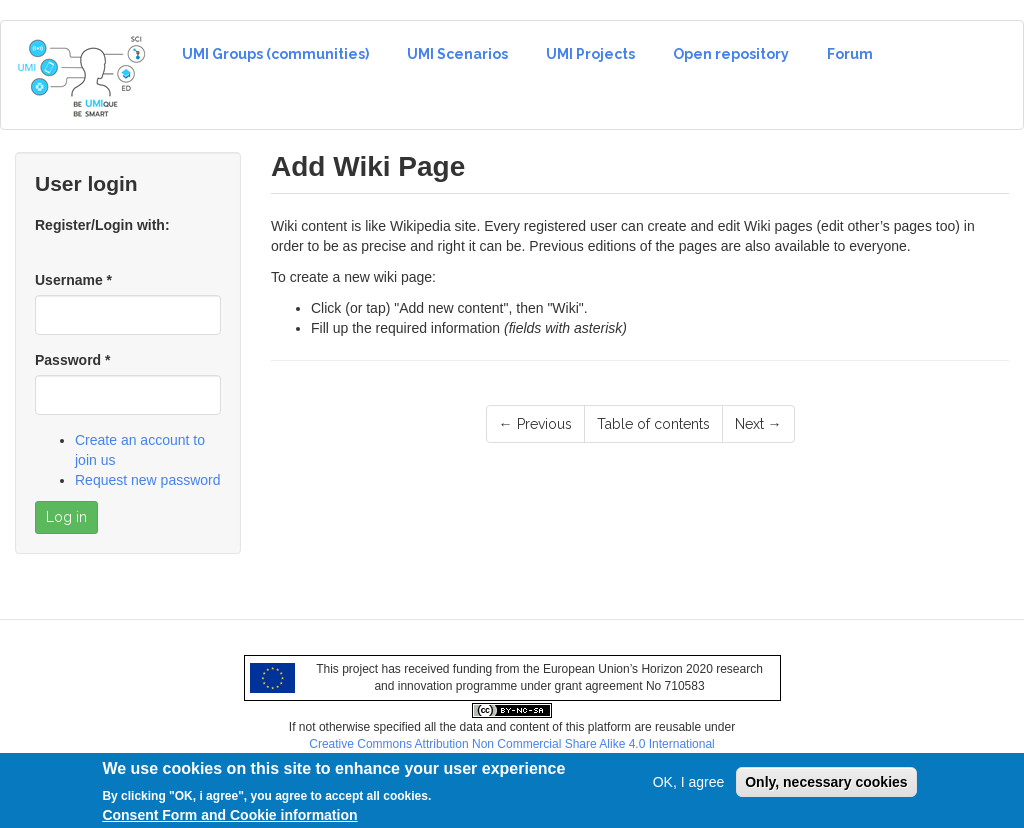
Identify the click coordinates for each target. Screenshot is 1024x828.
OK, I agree (689, 787)
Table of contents (653, 424)
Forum (850, 54)
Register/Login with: (102, 225)
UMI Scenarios (457, 54)
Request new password (148, 480)
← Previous (535, 424)
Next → (758, 424)
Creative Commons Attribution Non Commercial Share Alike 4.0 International (512, 744)
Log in (66, 517)
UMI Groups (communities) (275, 54)
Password (72, 360)
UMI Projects (590, 54)
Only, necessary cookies (826, 787)
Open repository (731, 54)
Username (73, 280)
